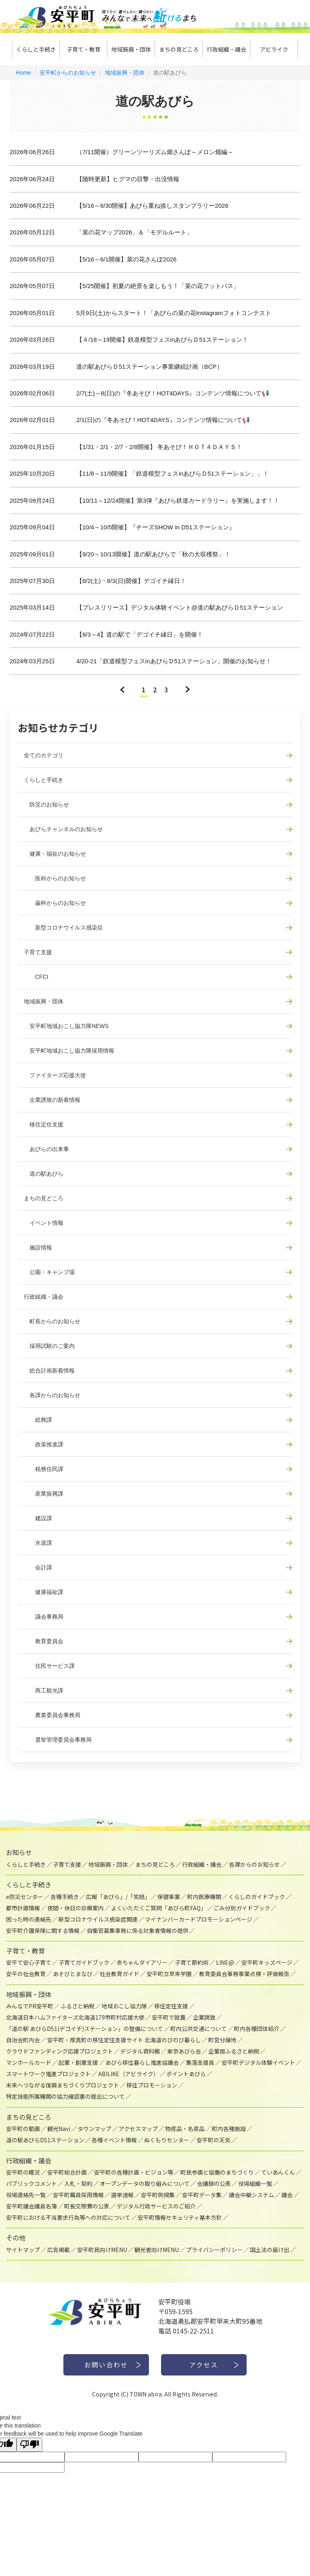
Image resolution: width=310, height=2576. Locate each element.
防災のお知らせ (46, 804)
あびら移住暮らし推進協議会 (142, 2062)
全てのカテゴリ (43, 755)
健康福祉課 (43, 1592)
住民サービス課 (49, 1666)
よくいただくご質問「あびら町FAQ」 (158, 1908)
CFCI (36, 977)
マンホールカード (28, 2062)
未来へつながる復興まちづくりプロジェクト (62, 2085)
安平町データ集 (202, 2195)
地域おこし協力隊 (124, 2006)
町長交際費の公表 (86, 2206)
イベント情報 (43, 1223)
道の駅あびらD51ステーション (45, 2140)
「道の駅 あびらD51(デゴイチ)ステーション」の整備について (84, 2028)
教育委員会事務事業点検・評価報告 (244, 1974)
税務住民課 (43, 1469)
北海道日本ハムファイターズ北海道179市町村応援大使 (75, 2017)
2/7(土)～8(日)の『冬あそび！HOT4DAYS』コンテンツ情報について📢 (172, 393)
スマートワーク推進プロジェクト (48, 2074)
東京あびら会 (184, 2051)
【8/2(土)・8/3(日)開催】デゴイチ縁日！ (131, 580)
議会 (287, 2195)
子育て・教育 (84, 49)
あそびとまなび (72, 1974)
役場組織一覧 (255, 2183)
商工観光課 (43, 1690)
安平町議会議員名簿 (31, 2206)
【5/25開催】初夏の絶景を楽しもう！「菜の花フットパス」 (157, 285)
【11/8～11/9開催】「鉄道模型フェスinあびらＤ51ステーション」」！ (172, 473)
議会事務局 (43, 1616)
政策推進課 (43, 1444)
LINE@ (225, 1962)
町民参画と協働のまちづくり (217, 2172)
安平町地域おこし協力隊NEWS (66, 1026)
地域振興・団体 (131, 49)
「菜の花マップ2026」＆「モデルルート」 (134, 232)
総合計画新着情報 (49, 1370)
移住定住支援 (43, 1124)
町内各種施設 (229, 2129)
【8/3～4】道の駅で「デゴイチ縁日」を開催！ (139, 634)
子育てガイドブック (84, 1962)
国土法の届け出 (269, 2250)
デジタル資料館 (140, 2051)
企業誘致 (204, 2017)
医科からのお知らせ (55, 878)
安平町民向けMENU (102, 2250)
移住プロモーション (151, 2085)
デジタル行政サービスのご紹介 (156, 2206)
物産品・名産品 (185, 2129)
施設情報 (38, 1247)
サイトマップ (23, 2250)
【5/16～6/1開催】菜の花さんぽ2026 (126, 259)
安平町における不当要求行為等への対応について (68, 2217)
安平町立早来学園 (169, 1974)
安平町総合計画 (67, 2172)
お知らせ (19, 1852)
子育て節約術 (192, 1962)
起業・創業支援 (78, 2062)
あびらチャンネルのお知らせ (63, 829)
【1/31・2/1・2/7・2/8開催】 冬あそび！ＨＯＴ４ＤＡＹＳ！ (159, 446)
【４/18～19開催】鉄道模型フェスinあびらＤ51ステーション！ (162, 339)
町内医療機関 (204, 1897)
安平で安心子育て (28, 1962)
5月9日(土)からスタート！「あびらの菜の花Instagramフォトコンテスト (173, 312)
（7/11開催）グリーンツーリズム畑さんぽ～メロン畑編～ (154, 151)
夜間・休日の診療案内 (75, 1908)
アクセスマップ (138, 2129)
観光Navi (58, 2129)
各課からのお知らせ (52, 1395)
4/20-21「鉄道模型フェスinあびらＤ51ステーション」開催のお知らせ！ (174, 661)
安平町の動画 (23, 2129)
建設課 (38, 1518)
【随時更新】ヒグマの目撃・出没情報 (127, 178)
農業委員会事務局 (52, 1715)
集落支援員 (200, 2062)
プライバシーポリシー (214, 2250)
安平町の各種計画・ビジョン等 (133, 2172)
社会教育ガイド (119, 1974)
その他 (15, 2237)
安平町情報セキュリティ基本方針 (180, 2217)
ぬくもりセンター (166, 2140)
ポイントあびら (186, 2074)
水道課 (38, 1543)
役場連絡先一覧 (26, 2195)
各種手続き (64, 1897)
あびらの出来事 (46, 1149)
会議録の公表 (214, 2183)
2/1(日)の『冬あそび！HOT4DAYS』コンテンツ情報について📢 (163, 419)
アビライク (274, 49)
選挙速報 (122, 2195)
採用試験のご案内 (49, 1346)
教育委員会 (43, 1641)
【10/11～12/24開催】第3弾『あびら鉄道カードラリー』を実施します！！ (177, 500)
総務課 (38, 1419)
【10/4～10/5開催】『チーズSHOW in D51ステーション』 (155, 527)
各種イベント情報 (114, 2140)
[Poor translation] (29, 2445)
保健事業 (168, 1897)
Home (23, 72)
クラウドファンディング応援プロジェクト (59, 2051)
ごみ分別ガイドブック (242, 1908)
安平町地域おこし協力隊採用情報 (69, 1050)
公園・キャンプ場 (49, 1272)
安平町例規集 (158, 2195)
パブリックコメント (31, 2183)
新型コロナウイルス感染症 (63, 927)
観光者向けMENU (156, 2250)
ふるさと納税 (77, 2006)
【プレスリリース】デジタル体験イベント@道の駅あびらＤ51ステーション (179, 607)
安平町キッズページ (266, 1962)
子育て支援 (38, 952)
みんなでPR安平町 (29, 2006)
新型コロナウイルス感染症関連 (98, 1919)
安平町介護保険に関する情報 (43, 1930)
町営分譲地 (222, 2040)
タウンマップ (94, 2129)
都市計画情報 (23, 1908)
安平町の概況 (23, 2172)
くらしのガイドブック (256, 1897)
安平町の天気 (213, 2140)
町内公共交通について (198, 2028)
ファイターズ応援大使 (55, 1075)
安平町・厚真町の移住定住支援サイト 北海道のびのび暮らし (124, 2040)
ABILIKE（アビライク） (128, 2074)
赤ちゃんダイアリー (142, 1962)
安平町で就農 (169, 2017)
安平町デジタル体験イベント (258, 2062)
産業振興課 (43, 1493)
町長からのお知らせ (52, 1321)
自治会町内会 (23, 2040)
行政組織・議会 (226, 49)
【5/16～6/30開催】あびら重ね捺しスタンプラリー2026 (152, 205)
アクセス (204, 2364)
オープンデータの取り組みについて (145, 2183)
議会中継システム (251, 2195)
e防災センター (24, 1897)
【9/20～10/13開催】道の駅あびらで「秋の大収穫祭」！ (153, 554)
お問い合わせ (106, 2364)
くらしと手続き (36, 49)
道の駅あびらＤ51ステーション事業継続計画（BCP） (149, 366)
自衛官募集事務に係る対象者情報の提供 (138, 1930)
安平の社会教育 (26, 1974)
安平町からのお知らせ (68, 72)
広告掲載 (58, 2250)
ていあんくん (278, 2172)
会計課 (38, 1567)
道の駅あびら (43, 1173)
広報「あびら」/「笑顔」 (118, 1897)
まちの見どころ (179, 49)
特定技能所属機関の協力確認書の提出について (65, 2096)
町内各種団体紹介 (256, 2028)
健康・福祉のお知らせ (55, 853)
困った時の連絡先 (28, 1919)
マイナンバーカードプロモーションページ (198, 1919)
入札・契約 (78, 2183)
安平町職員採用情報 (78, 2195)
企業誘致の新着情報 (52, 1100)
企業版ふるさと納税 (233, 2051)
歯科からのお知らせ (55, 903)
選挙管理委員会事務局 (58, 1739)
